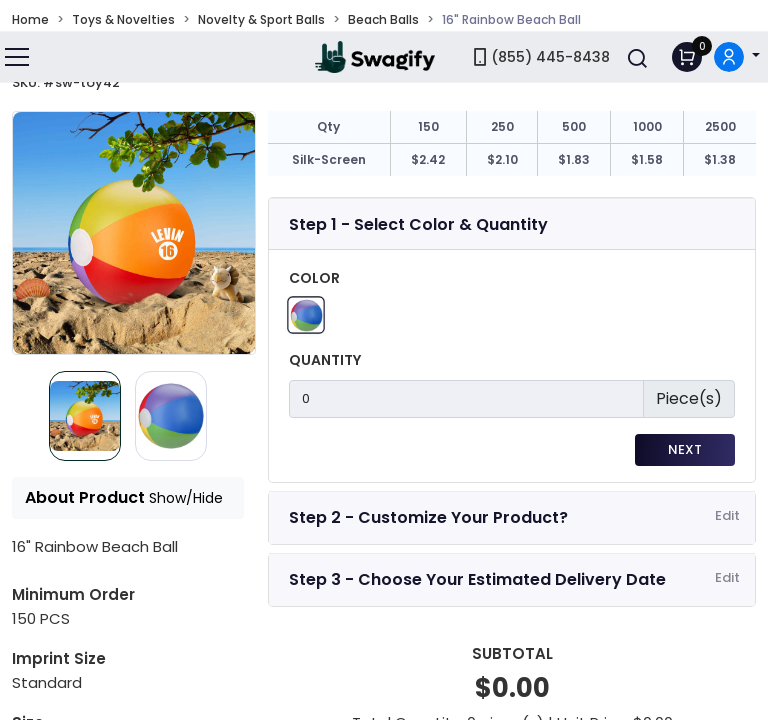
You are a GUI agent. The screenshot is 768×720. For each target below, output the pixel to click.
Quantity (325, 360)
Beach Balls (383, 19)
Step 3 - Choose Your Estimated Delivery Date (477, 579)
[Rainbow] (305, 314)
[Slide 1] (171, 416)
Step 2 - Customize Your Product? (428, 517)
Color (314, 278)
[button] (737, 57)
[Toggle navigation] (18, 57)
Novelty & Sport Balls (261, 19)
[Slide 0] (85, 416)
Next (685, 449)
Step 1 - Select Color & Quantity (418, 224)
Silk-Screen (329, 159)
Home (30, 19)
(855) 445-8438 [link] (540, 57)
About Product (124, 497)
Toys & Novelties (123, 19)
